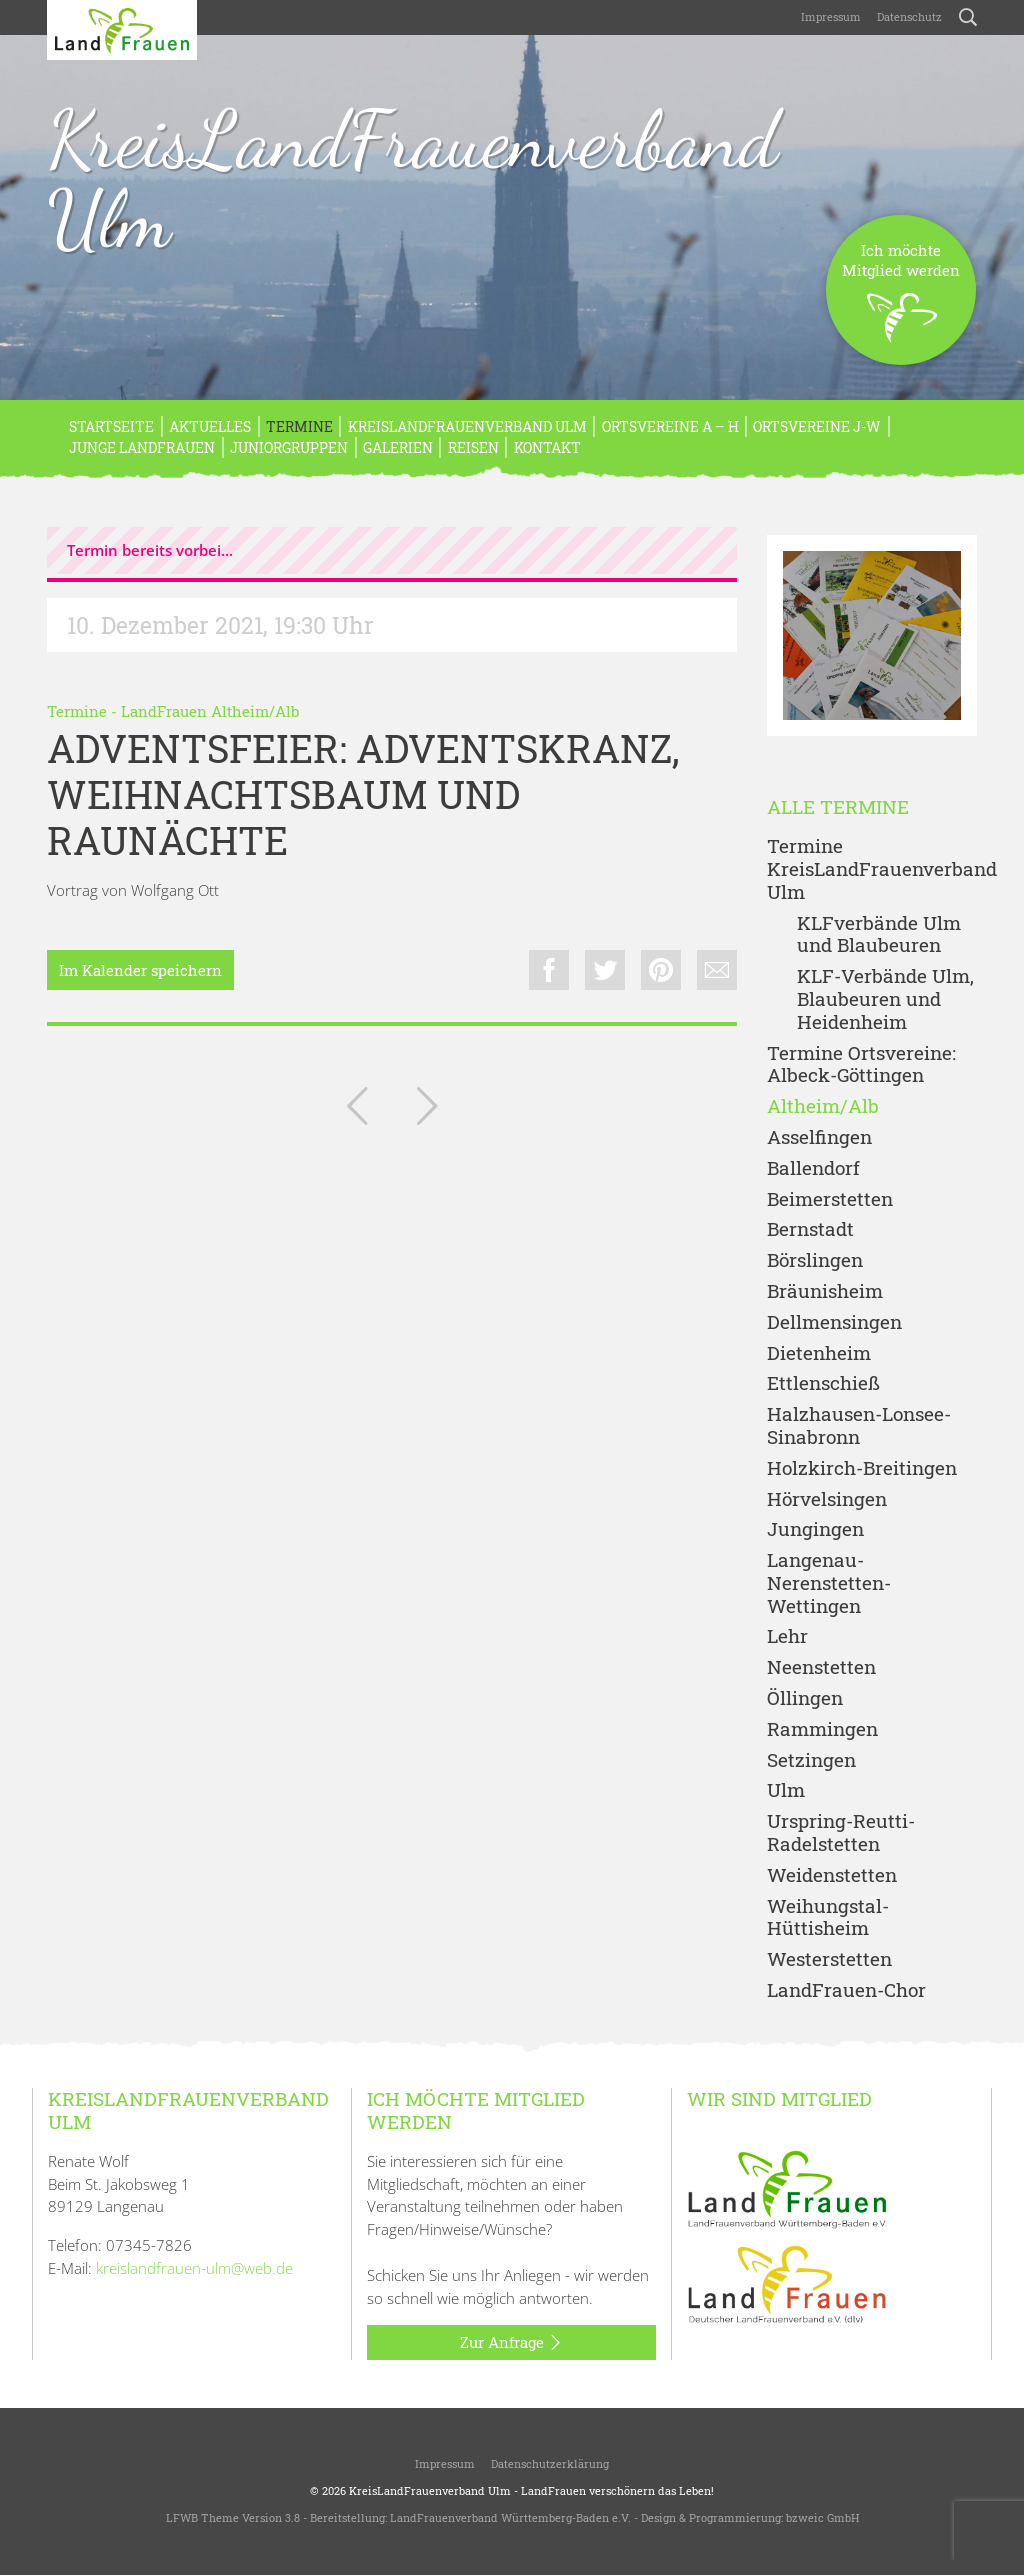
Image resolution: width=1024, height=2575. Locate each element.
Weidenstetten (832, 1875)
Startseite (111, 426)
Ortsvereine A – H (670, 426)
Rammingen (822, 1729)
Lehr (787, 1636)
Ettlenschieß (823, 1383)
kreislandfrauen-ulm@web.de (194, 2268)
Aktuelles (210, 426)
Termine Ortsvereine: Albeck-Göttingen (861, 1065)
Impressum (831, 16)
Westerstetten (829, 1959)
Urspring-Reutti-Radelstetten (841, 1833)
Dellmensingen (834, 1322)
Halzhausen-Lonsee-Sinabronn (859, 1426)
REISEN (473, 447)
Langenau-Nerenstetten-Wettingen (829, 1583)
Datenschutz (909, 16)
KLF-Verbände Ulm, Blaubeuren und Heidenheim (885, 999)
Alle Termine (838, 807)
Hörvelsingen (827, 1499)
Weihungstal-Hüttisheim (828, 1918)
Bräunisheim (825, 1291)
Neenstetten (821, 1667)
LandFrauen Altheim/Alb (210, 711)
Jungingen (815, 1529)
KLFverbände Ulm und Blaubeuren (879, 935)
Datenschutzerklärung (550, 2463)
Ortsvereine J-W (817, 426)
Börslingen (815, 1260)
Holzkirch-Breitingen (862, 1468)
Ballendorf (813, 1168)
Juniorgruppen (289, 447)
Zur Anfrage (511, 2343)
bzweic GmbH (822, 2517)
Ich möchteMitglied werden (901, 302)
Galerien (398, 447)
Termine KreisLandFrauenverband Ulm (872, 869)
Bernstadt (810, 1229)
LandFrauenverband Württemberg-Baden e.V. (510, 2517)
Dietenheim (819, 1353)
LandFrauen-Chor (846, 1990)
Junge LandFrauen (142, 447)
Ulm (786, 1790)
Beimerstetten (830, 1199)
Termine (299, 426)
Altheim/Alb (823, 1106)
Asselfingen (819, 1137)
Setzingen (811, 1760)
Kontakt (547, 447)
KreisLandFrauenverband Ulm (412, 179)
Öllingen (805, 1698)
